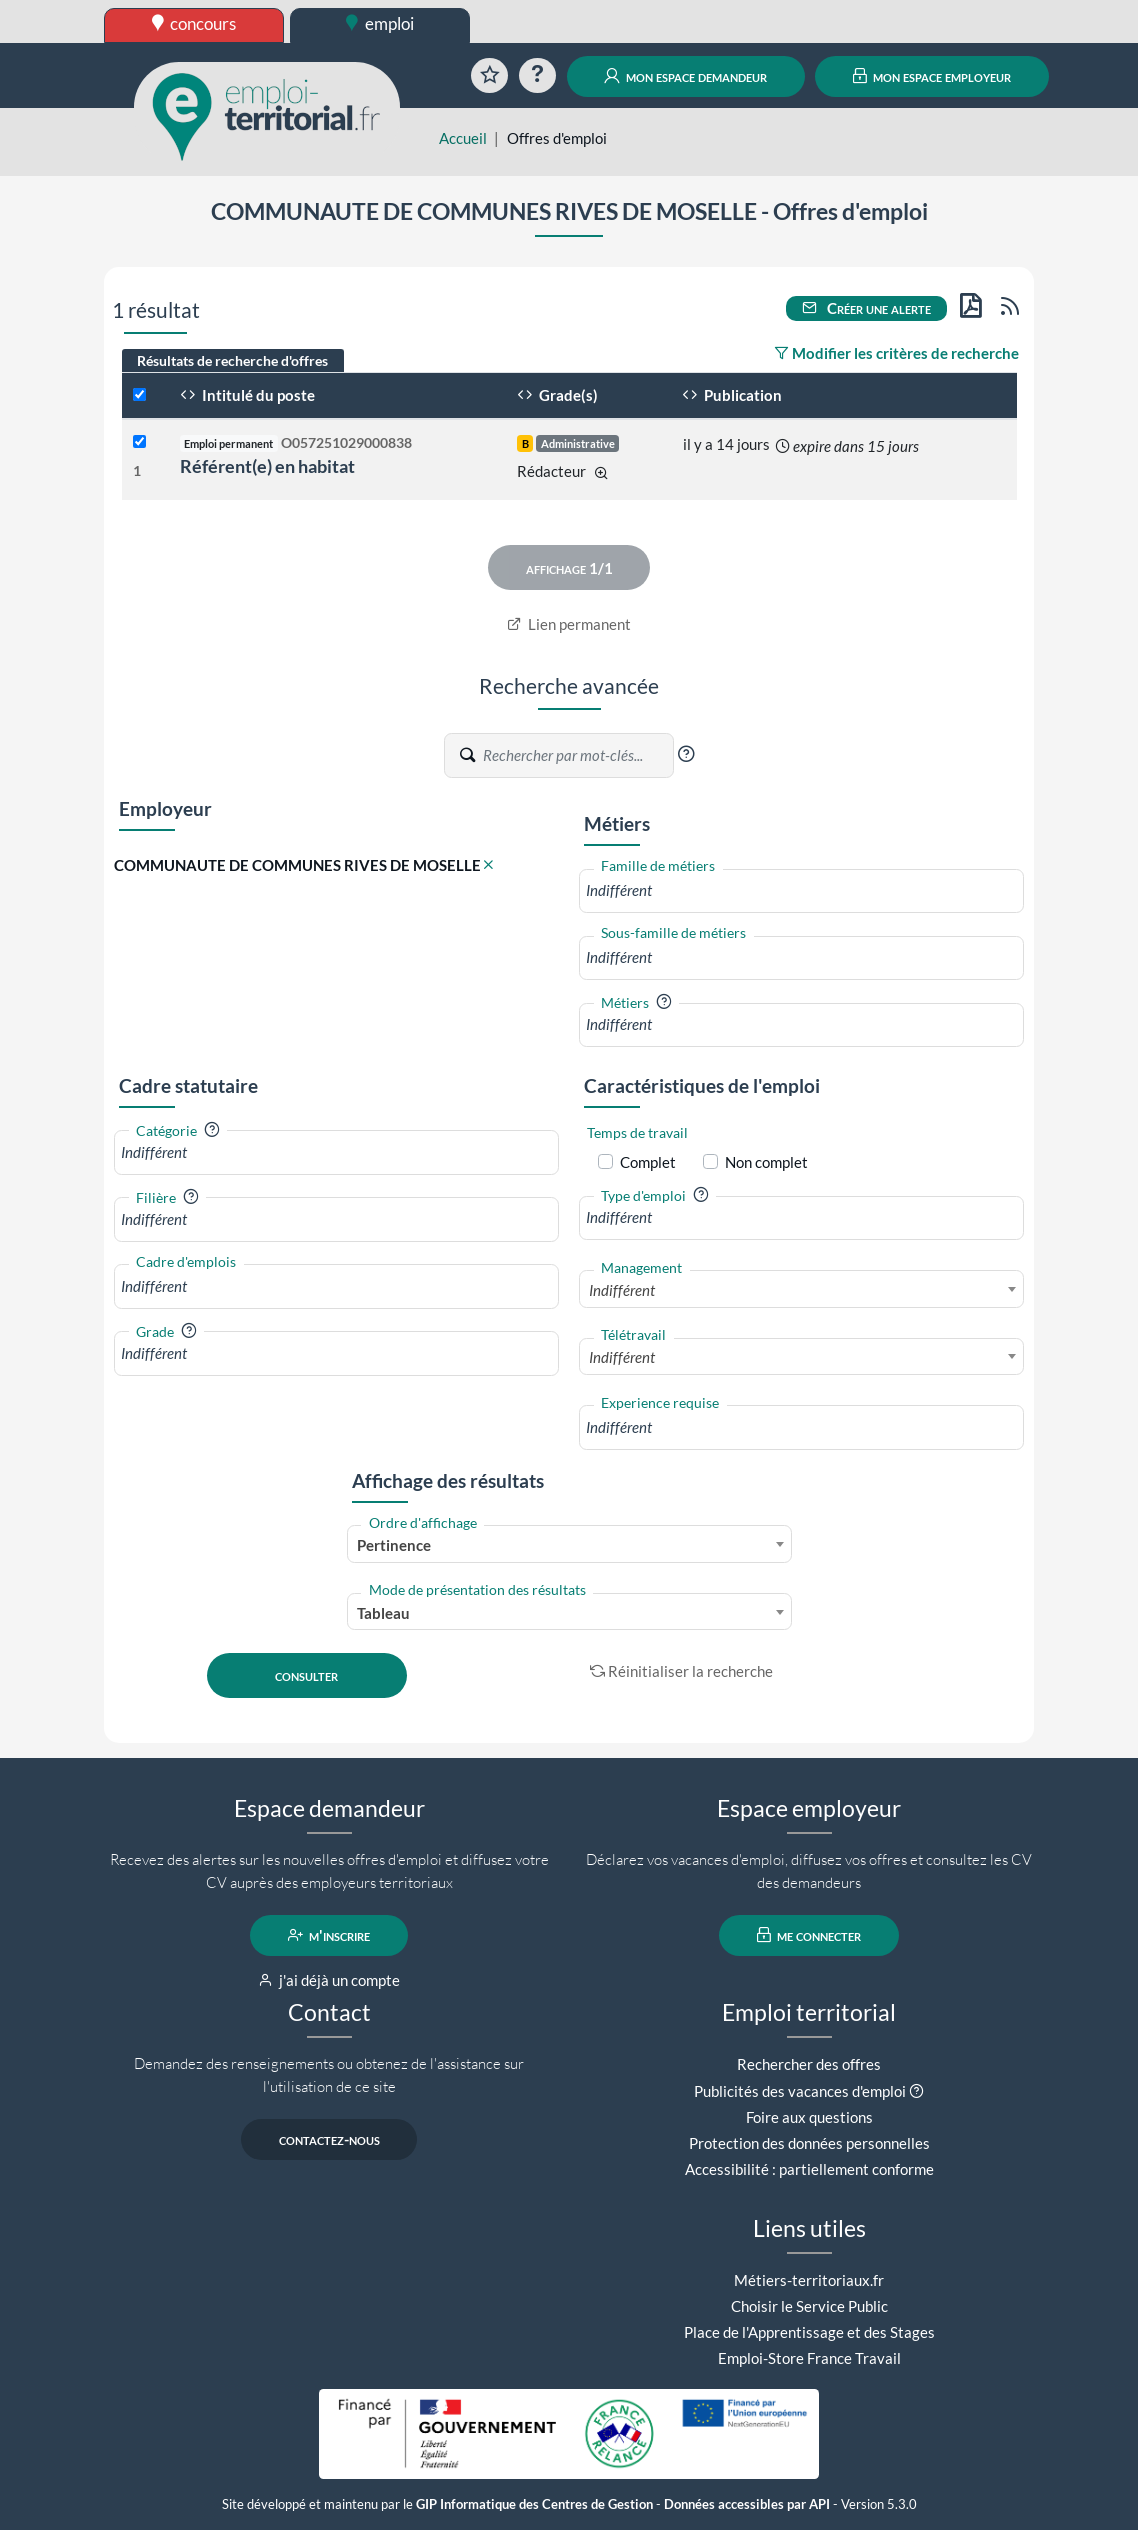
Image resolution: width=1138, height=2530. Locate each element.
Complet (648, 1162)
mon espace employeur (932, 76)
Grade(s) (557, 395)
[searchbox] (801, 890)
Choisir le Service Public (809, 2306)
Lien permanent (569, 624)
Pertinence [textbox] (394, 1545)
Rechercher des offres (809, 2064)
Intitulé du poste (247, 395)
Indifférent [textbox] (622, 1290)
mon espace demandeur (685, 76)
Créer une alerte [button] (867, 308)
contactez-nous (329, 2139)
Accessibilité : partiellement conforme (809, 2169)
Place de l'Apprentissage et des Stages (809, 2332)
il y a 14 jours (726, 444)
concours (194, 23)
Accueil (463, 138)
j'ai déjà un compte (329, 1980)
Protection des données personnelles (809, 2143)
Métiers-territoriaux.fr (809, 2280)
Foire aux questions (809, 2117)
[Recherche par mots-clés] (577, 755)
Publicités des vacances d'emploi (800, 2091)
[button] (686, 754)
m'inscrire (329, 1935)
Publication (732, 395)
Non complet (766, 1162)
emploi (380, 23)
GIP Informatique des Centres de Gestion (534, 2504)
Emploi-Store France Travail (809, 2358)
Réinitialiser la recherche (682, 1671)
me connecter (809, 1935)
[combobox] (801, 890)
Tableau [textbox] (383, 1613)
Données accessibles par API (747, 2504)
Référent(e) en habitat (267, 466)
